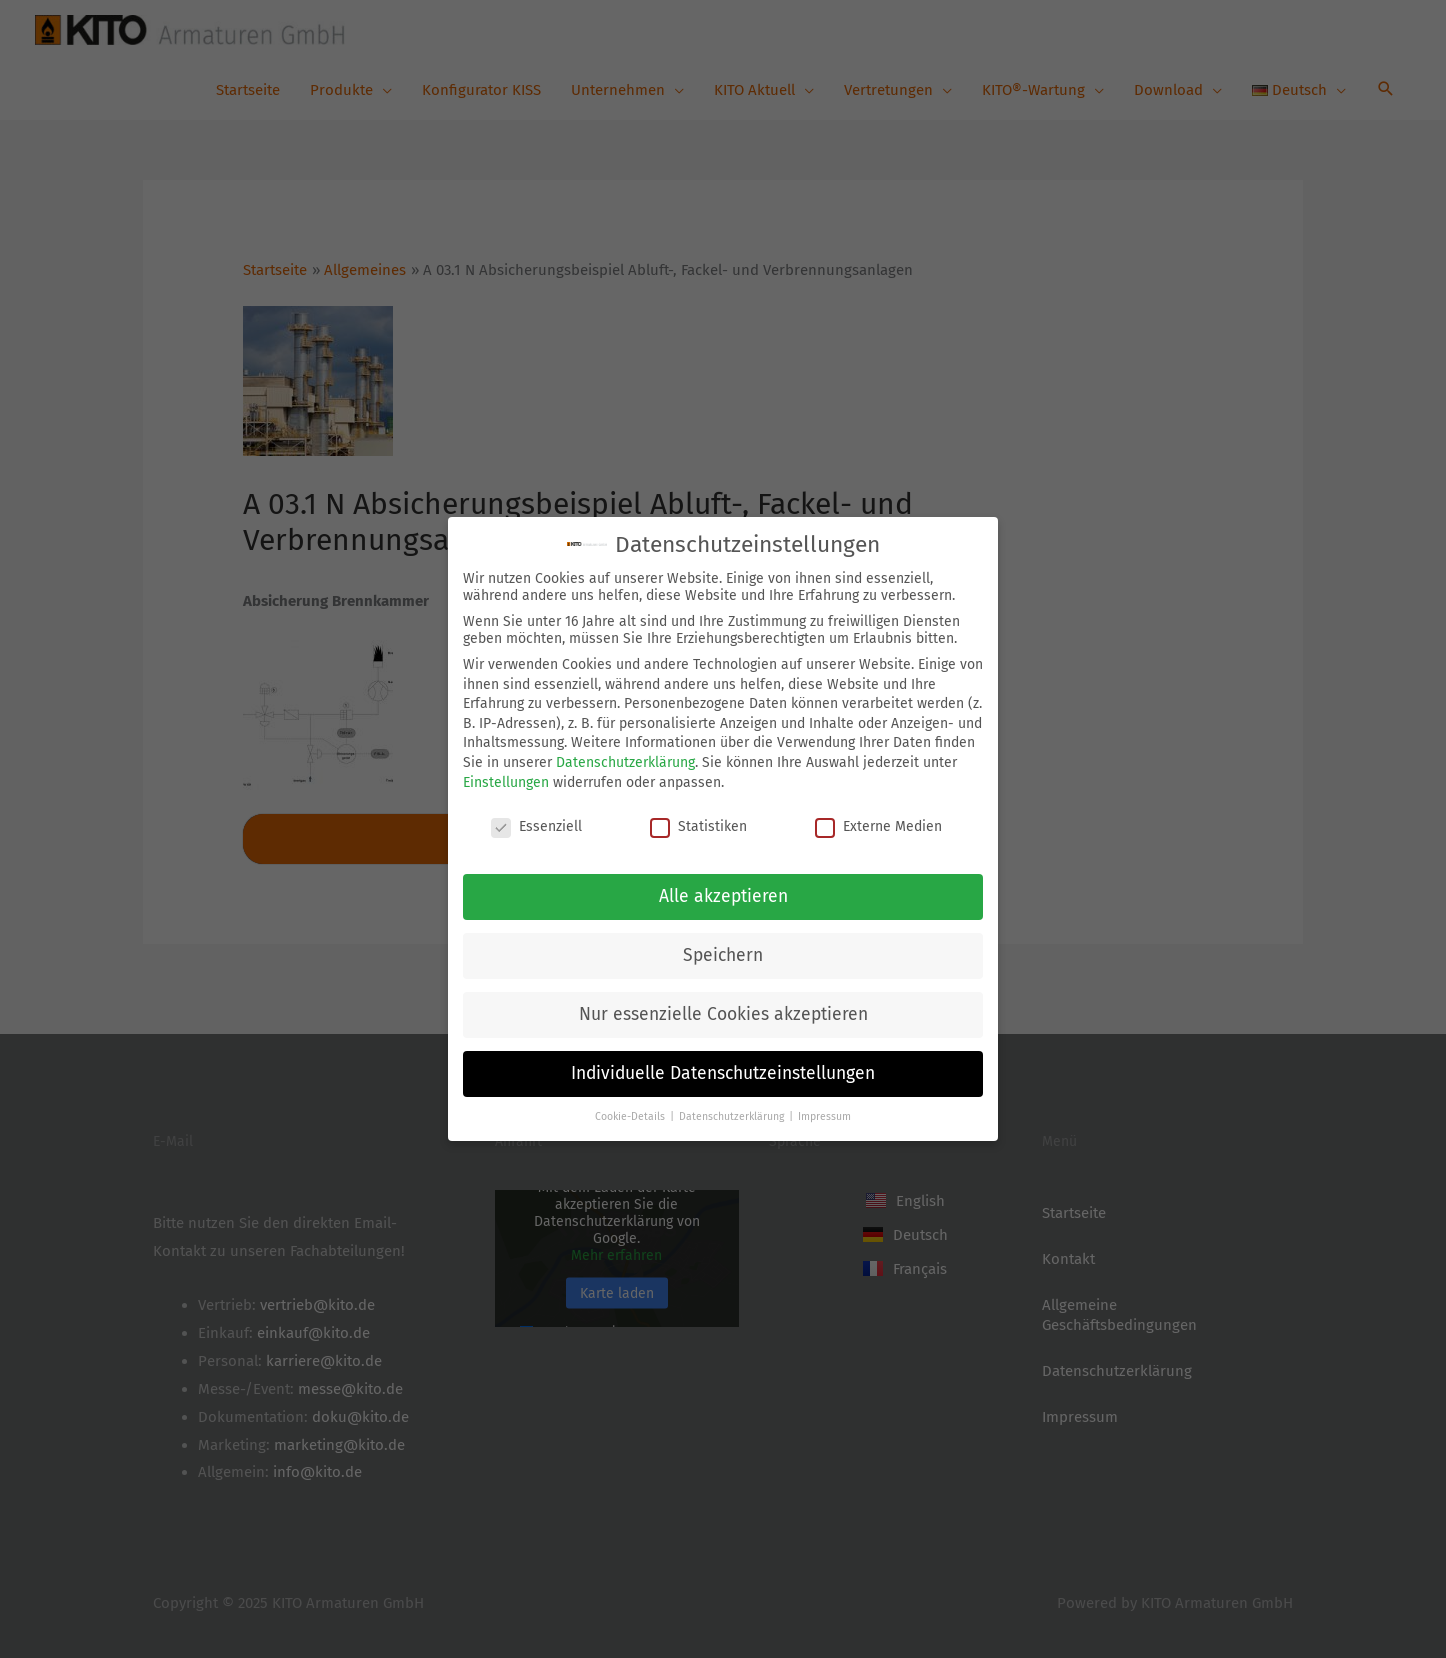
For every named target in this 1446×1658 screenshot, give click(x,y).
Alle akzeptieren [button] (723, 894)
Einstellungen (506, 780)
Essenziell (536, 825)
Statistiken (698, 825)
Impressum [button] (824, 1114)
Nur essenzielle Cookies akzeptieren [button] (723, 1012)
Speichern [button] (723, 953)
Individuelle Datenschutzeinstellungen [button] (723, 1071)
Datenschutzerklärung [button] (733, 1114)
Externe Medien (878, 825)
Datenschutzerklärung (625, 760)
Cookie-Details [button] (631, 1114)
